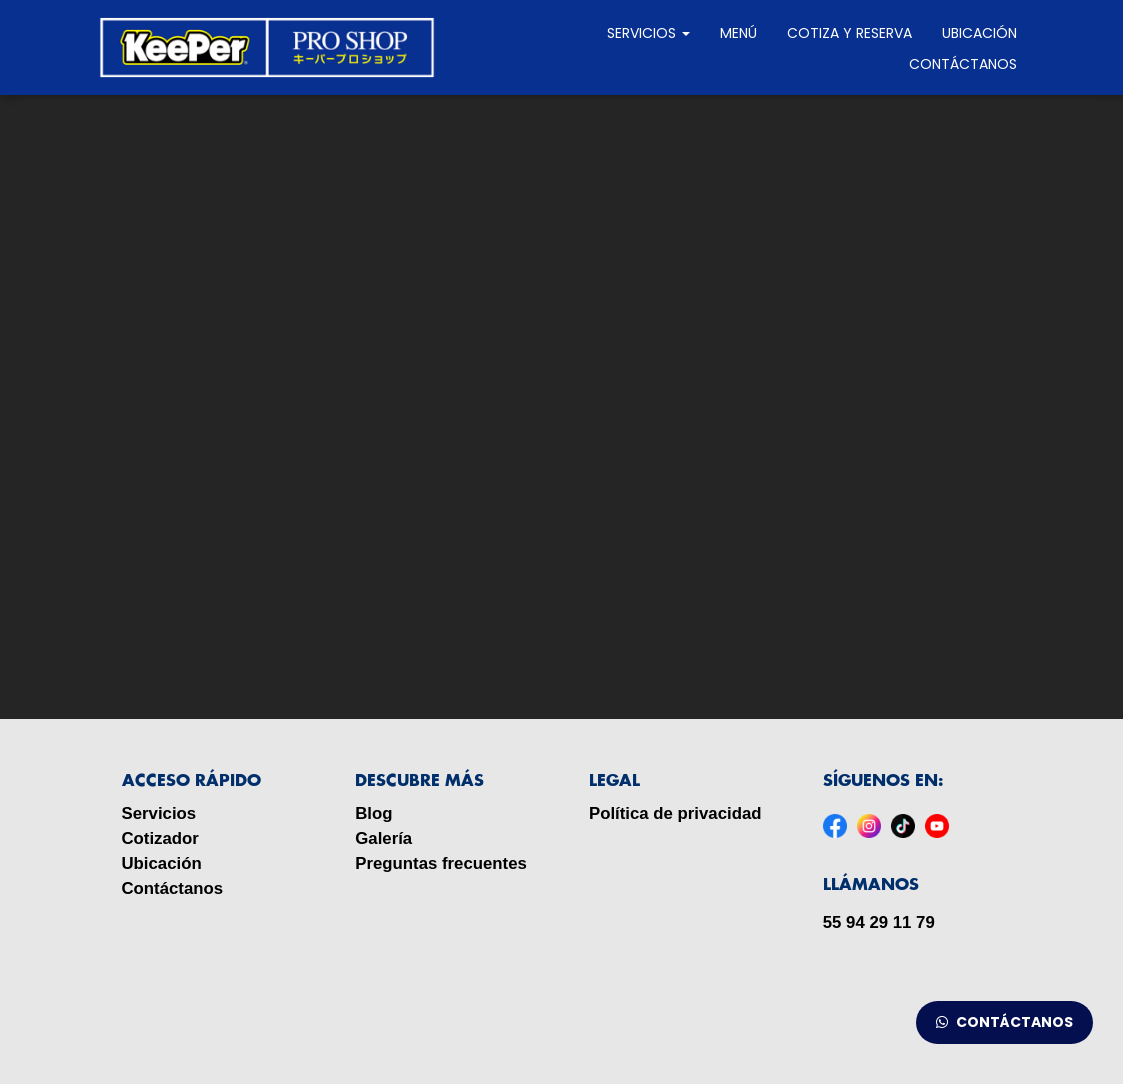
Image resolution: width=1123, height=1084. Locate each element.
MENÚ (738, 33)
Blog (373, 813)
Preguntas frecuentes (441, 863)
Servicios (648, 33)
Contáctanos (963, 64)
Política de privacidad (675, 813)
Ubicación (979, 33)
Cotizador (160, 838)
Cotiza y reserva (849, 33)
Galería (383, 838)
